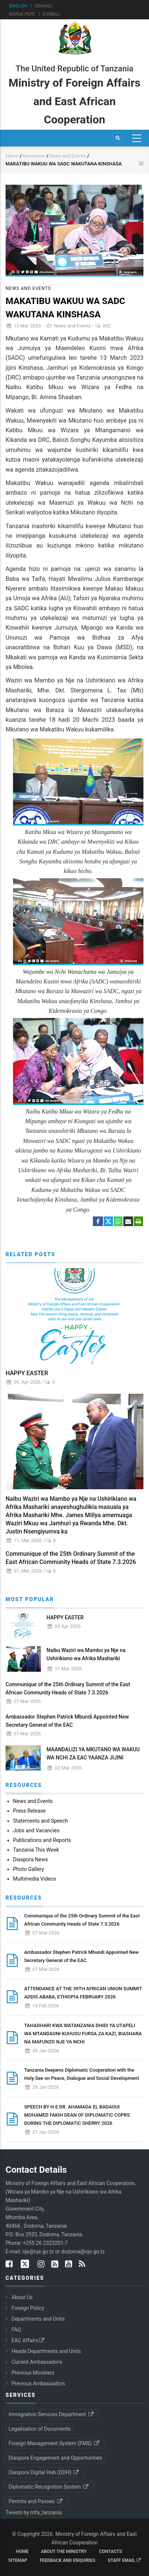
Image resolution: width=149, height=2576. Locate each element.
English (18, 6)
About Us (22, 2297)
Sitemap (17, 2560)
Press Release (29, 1811)
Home (12, 156)
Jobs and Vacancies (36, 1830)
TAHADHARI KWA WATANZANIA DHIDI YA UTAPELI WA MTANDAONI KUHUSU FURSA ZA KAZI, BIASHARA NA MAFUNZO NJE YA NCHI (83, 2034)
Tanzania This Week (36, 1850)
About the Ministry (64, 2551)
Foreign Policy (28, 2308)
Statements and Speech (40, 1821)
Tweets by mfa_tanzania (34, 2512)
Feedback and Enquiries (67, 2560)
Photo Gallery (28, 1869)
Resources (33, 156)
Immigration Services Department (52, 2414)
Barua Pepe (22, 14)
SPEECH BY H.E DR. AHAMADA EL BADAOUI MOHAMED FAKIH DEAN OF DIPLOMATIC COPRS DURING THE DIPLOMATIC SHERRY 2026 (77, 2115)
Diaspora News (30, 1859)
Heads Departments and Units (46, 2351)
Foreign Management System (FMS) (54, 2443)
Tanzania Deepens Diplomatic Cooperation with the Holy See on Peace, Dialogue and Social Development (81, 2074)
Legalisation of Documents (40, 2429)
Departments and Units (38, 2319)
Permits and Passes (36, 2501)
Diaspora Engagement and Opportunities (55, 2458)
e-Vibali (51, 14)
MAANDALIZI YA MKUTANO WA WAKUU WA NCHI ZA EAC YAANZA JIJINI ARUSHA (93, 1757)
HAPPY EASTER (27, 1373)
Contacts (110, 2551)
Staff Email (124, 2560)
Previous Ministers (33, 2373)
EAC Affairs (28, 2340)
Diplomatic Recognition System (49, 2487)
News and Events (68, 156)
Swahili (43, 6)
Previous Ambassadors (38, 2383)
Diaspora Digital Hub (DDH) (44, 2472)
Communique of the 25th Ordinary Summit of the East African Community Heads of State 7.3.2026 (71, 1557)
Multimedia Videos (34, 1879)
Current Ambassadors (37, 2362)
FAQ (16, 2330)
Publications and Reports (42, 1840)
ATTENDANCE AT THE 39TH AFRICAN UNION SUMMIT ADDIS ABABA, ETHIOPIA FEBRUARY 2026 (83, 1993)
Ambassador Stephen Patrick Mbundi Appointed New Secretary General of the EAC (67, 1721)
